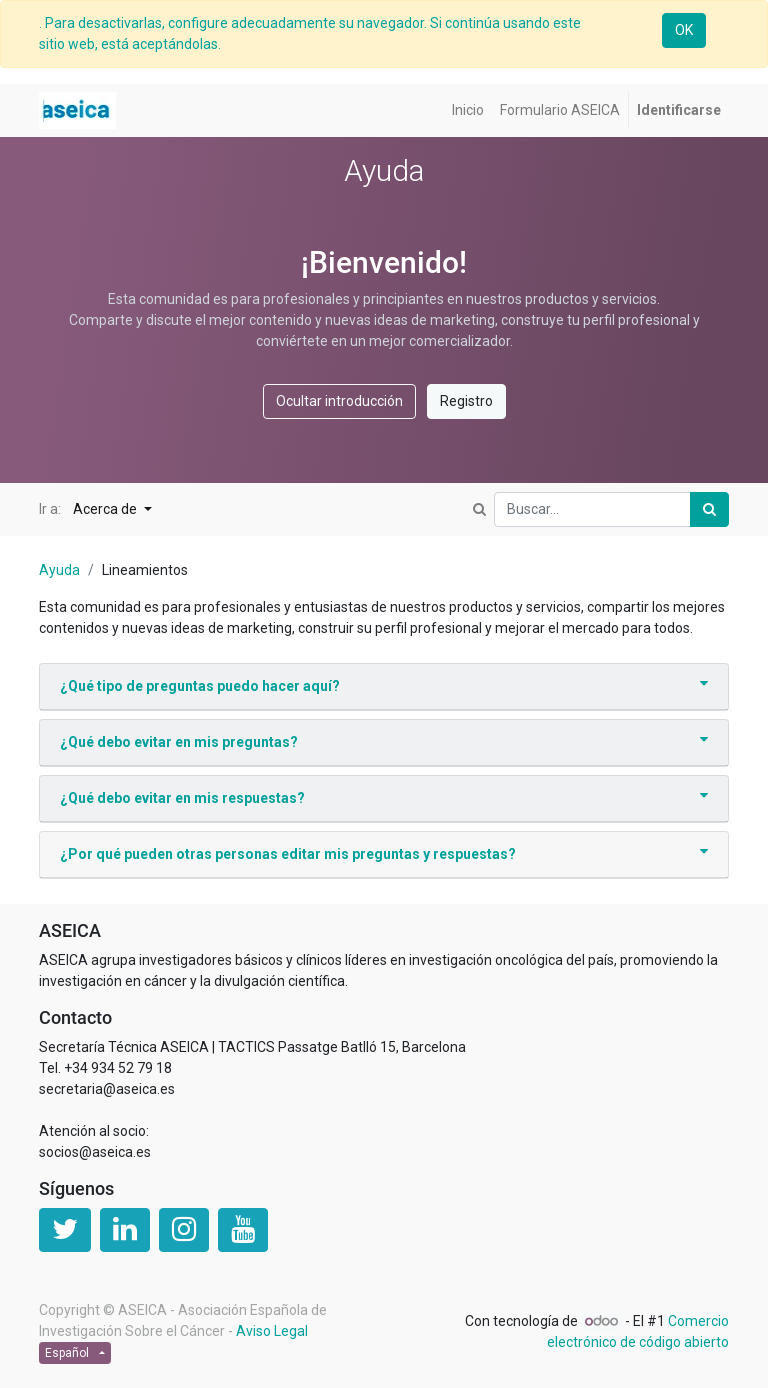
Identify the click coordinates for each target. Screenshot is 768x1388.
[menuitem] (468, 110)
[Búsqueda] (709, 509)
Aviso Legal (272, 1331)
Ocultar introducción (339, 401)
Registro (466, 401)
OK (684, 30)
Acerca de (106, 509)
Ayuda (59, 570)
